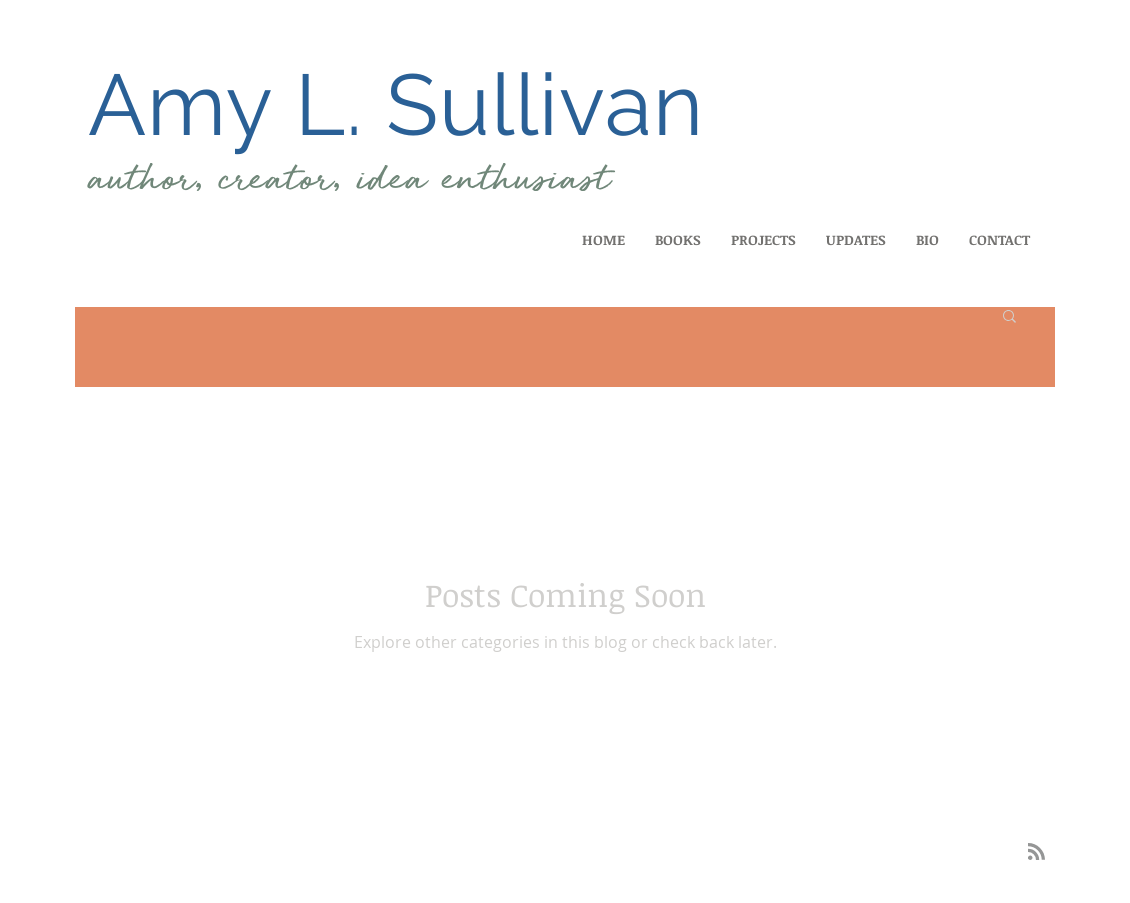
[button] (1009, 317)
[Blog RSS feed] (1036, 852)
